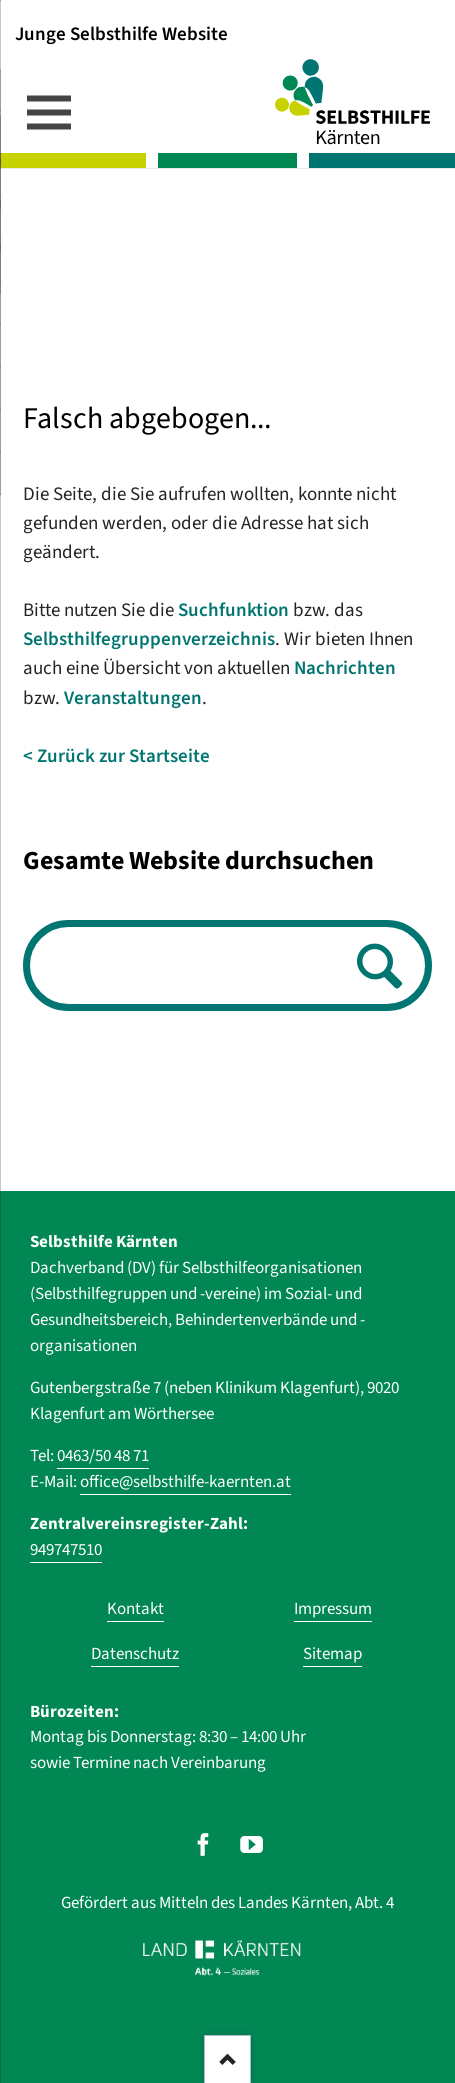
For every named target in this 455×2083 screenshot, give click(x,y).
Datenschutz (135, 1654)
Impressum (333, 1609)
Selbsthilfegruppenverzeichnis (149, 639)
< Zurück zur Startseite (116, 756)
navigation (49, 112)
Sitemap (332, 1654)
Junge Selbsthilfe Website (121, 33)
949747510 (66, 1550)
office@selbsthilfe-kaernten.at (185, 1482)
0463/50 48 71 (103, 1456)
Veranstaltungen (133, 698)
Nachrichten (345, 668)
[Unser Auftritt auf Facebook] (203, 1844)
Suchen (374, 967)
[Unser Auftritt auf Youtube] (251, 1844)
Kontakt (135, 1609)
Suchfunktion (233, 610)
